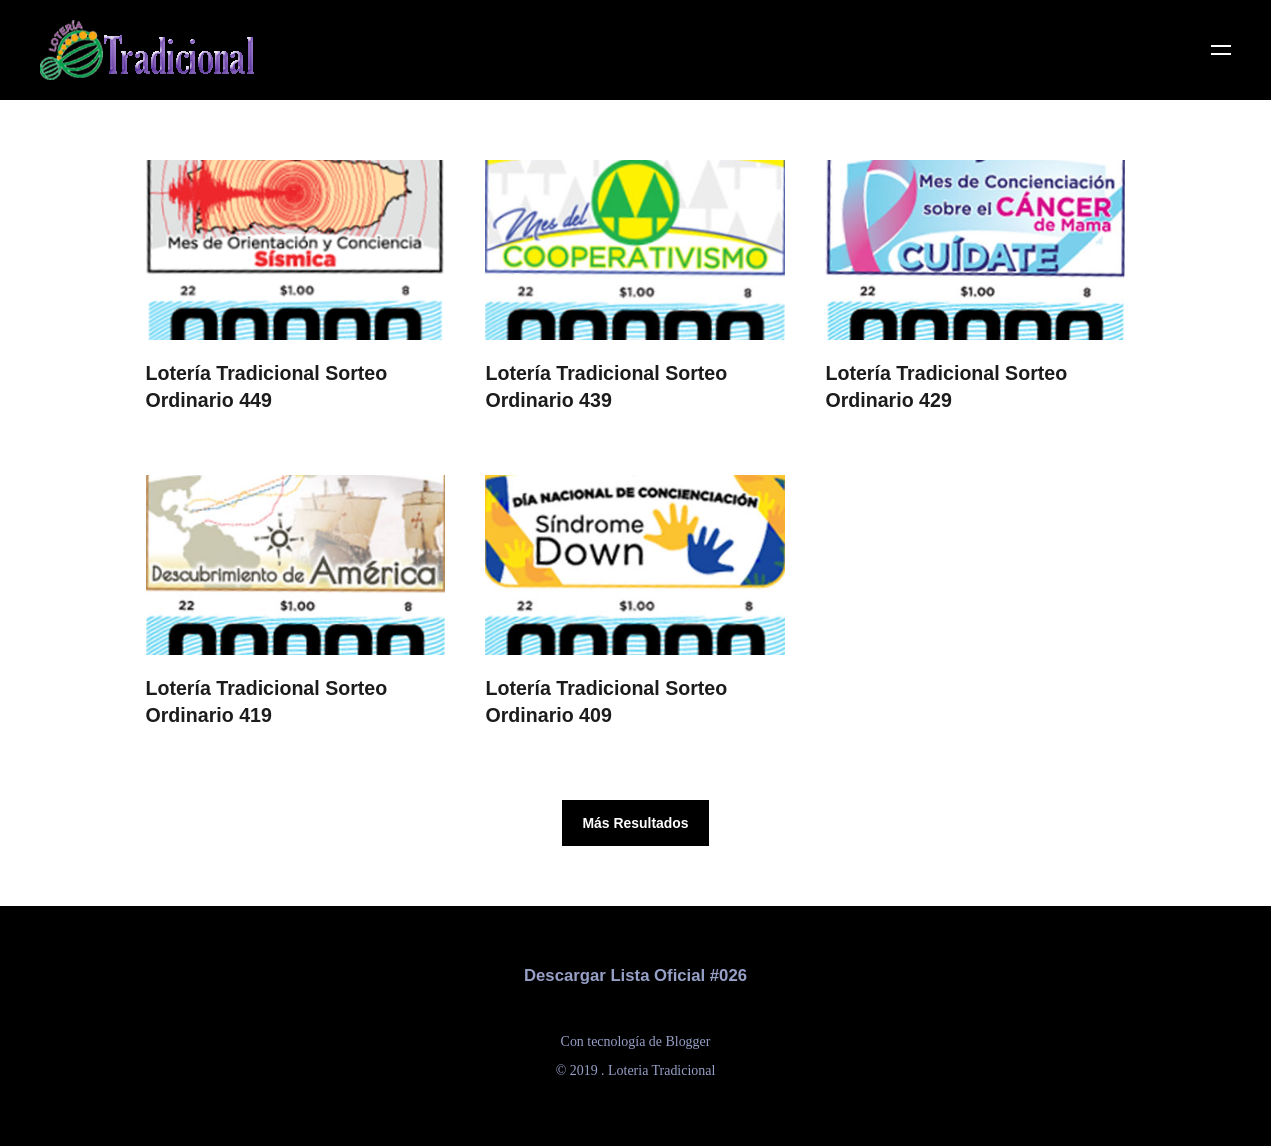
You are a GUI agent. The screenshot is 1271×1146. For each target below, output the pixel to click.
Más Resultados (635, 823)
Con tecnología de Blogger (636, 1041)
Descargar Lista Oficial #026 (635, 975)
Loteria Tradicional (661, 1070)
